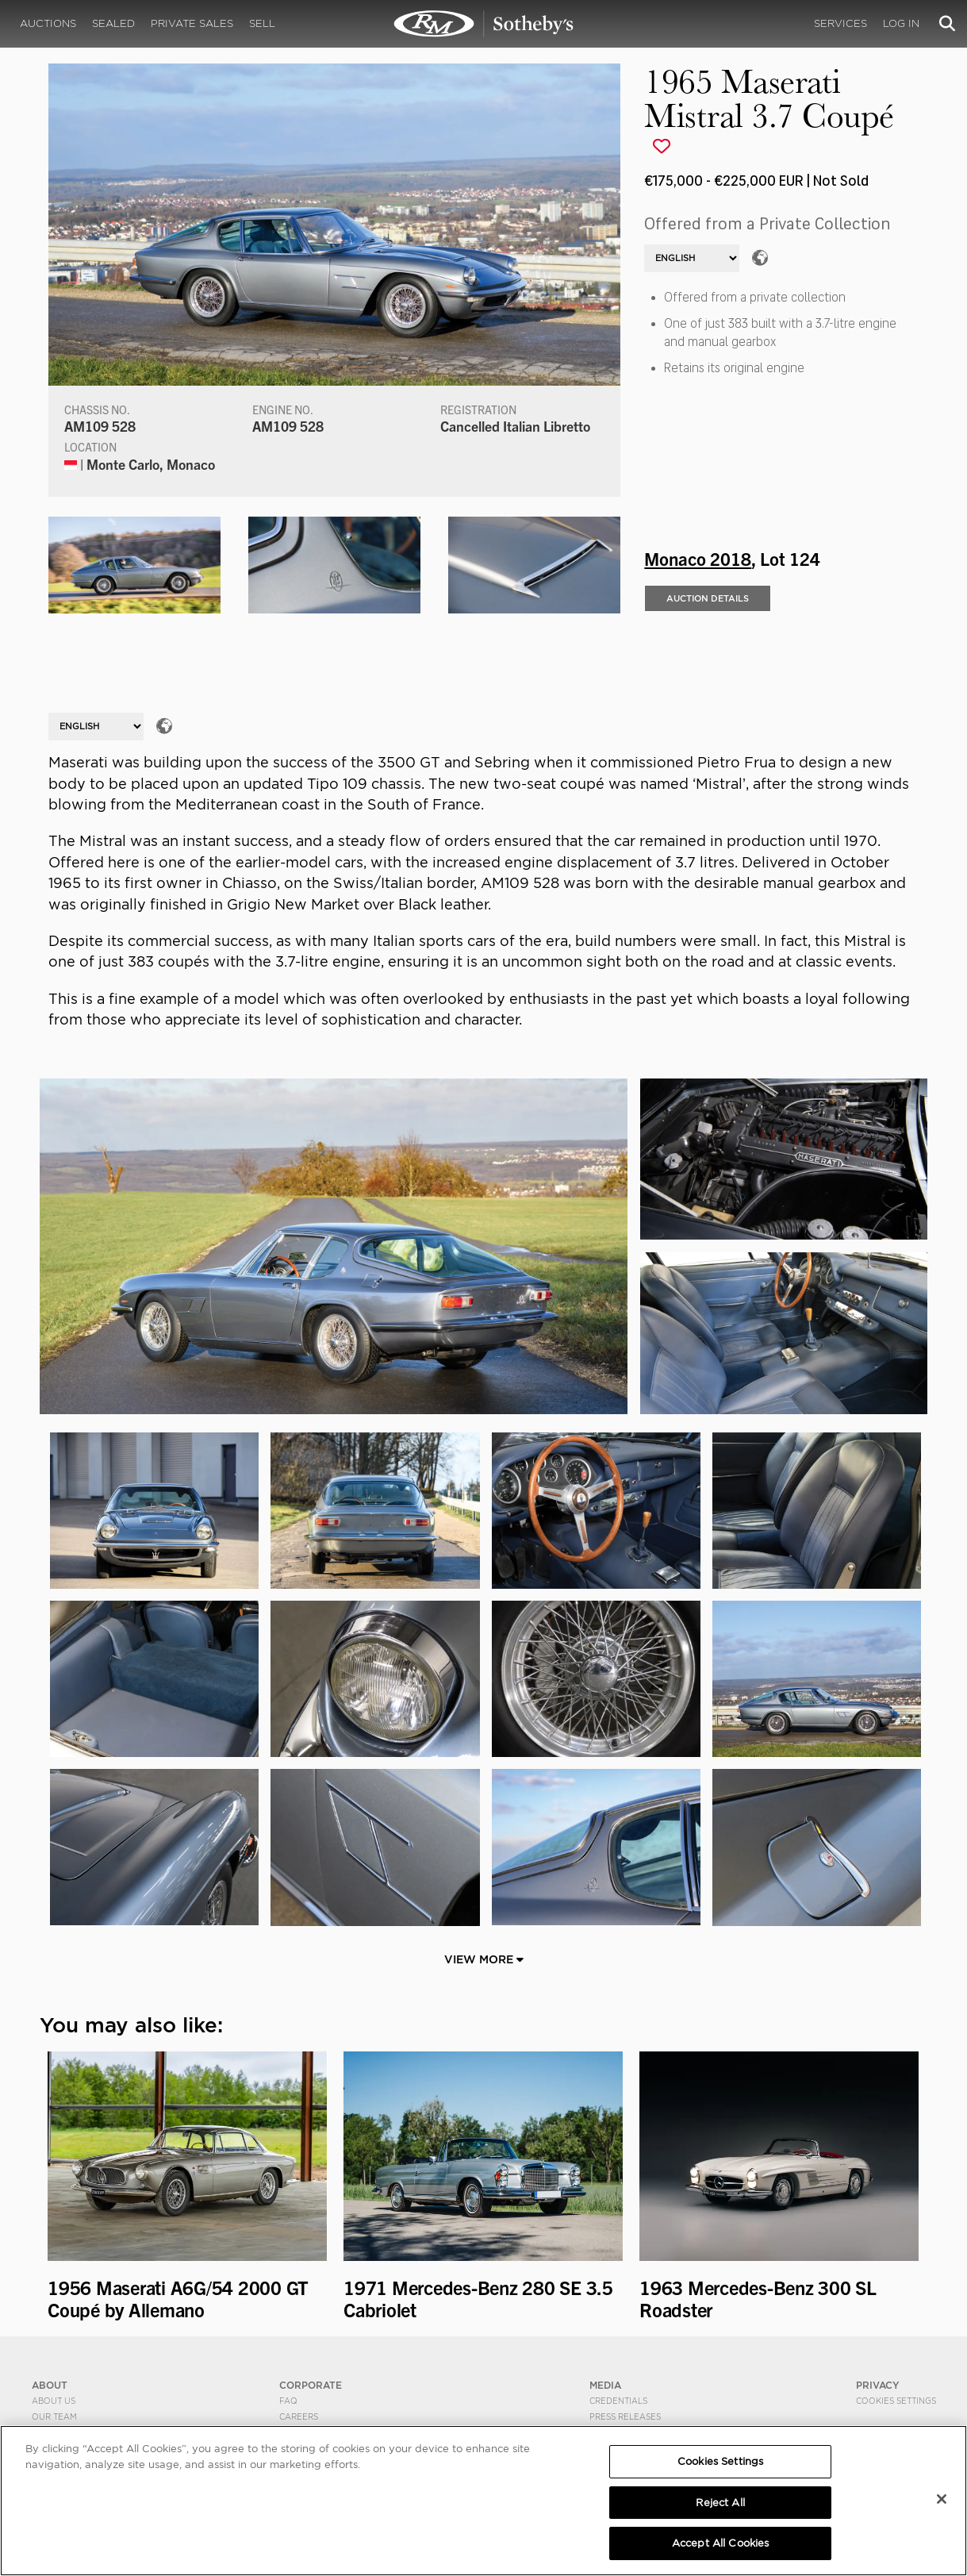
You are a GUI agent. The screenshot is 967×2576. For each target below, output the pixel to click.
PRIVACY (878, 2385)
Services (840, 23)
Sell (262, 23)
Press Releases (625, 2416)
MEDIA (605, 2385)
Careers (298, 2416)
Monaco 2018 (697, 558)
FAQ (288, 2400)
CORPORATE (310, 2385)
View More (484, 1959)
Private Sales (192, 23)
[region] (483, 2500)
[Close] (941, 2499)
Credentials (618, 2400)
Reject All (720, 2503)
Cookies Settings (896, 2400)
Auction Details (707, 598)
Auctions (48, 23)
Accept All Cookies (720, 2543)
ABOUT (49, 2385)
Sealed (113, 23)
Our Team (54, 2416)
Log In (901, 23)
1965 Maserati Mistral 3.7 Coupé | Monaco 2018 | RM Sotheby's (484, 24)
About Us (53, 2400)
